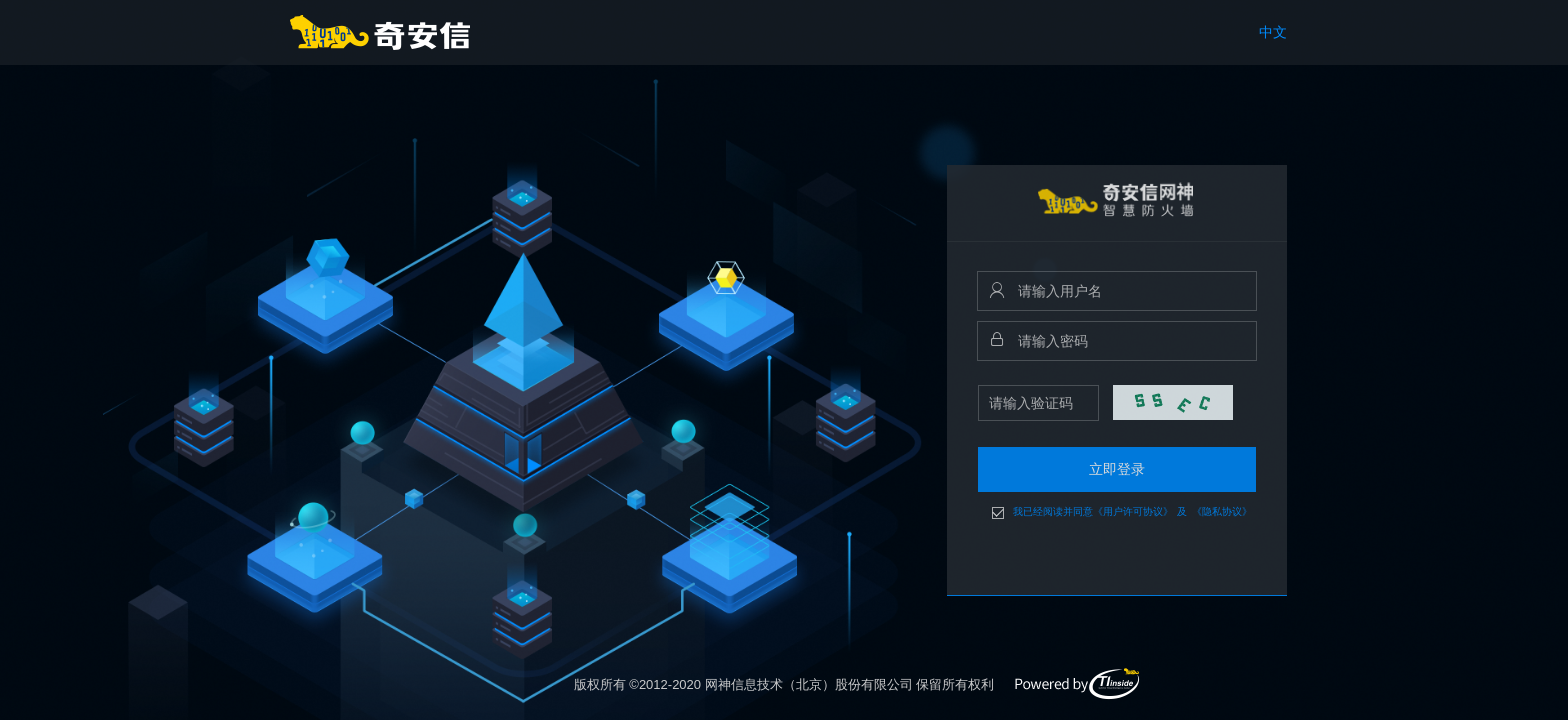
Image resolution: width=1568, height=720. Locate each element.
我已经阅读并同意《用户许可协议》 (1093, 512)
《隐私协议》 (1222, 512)
